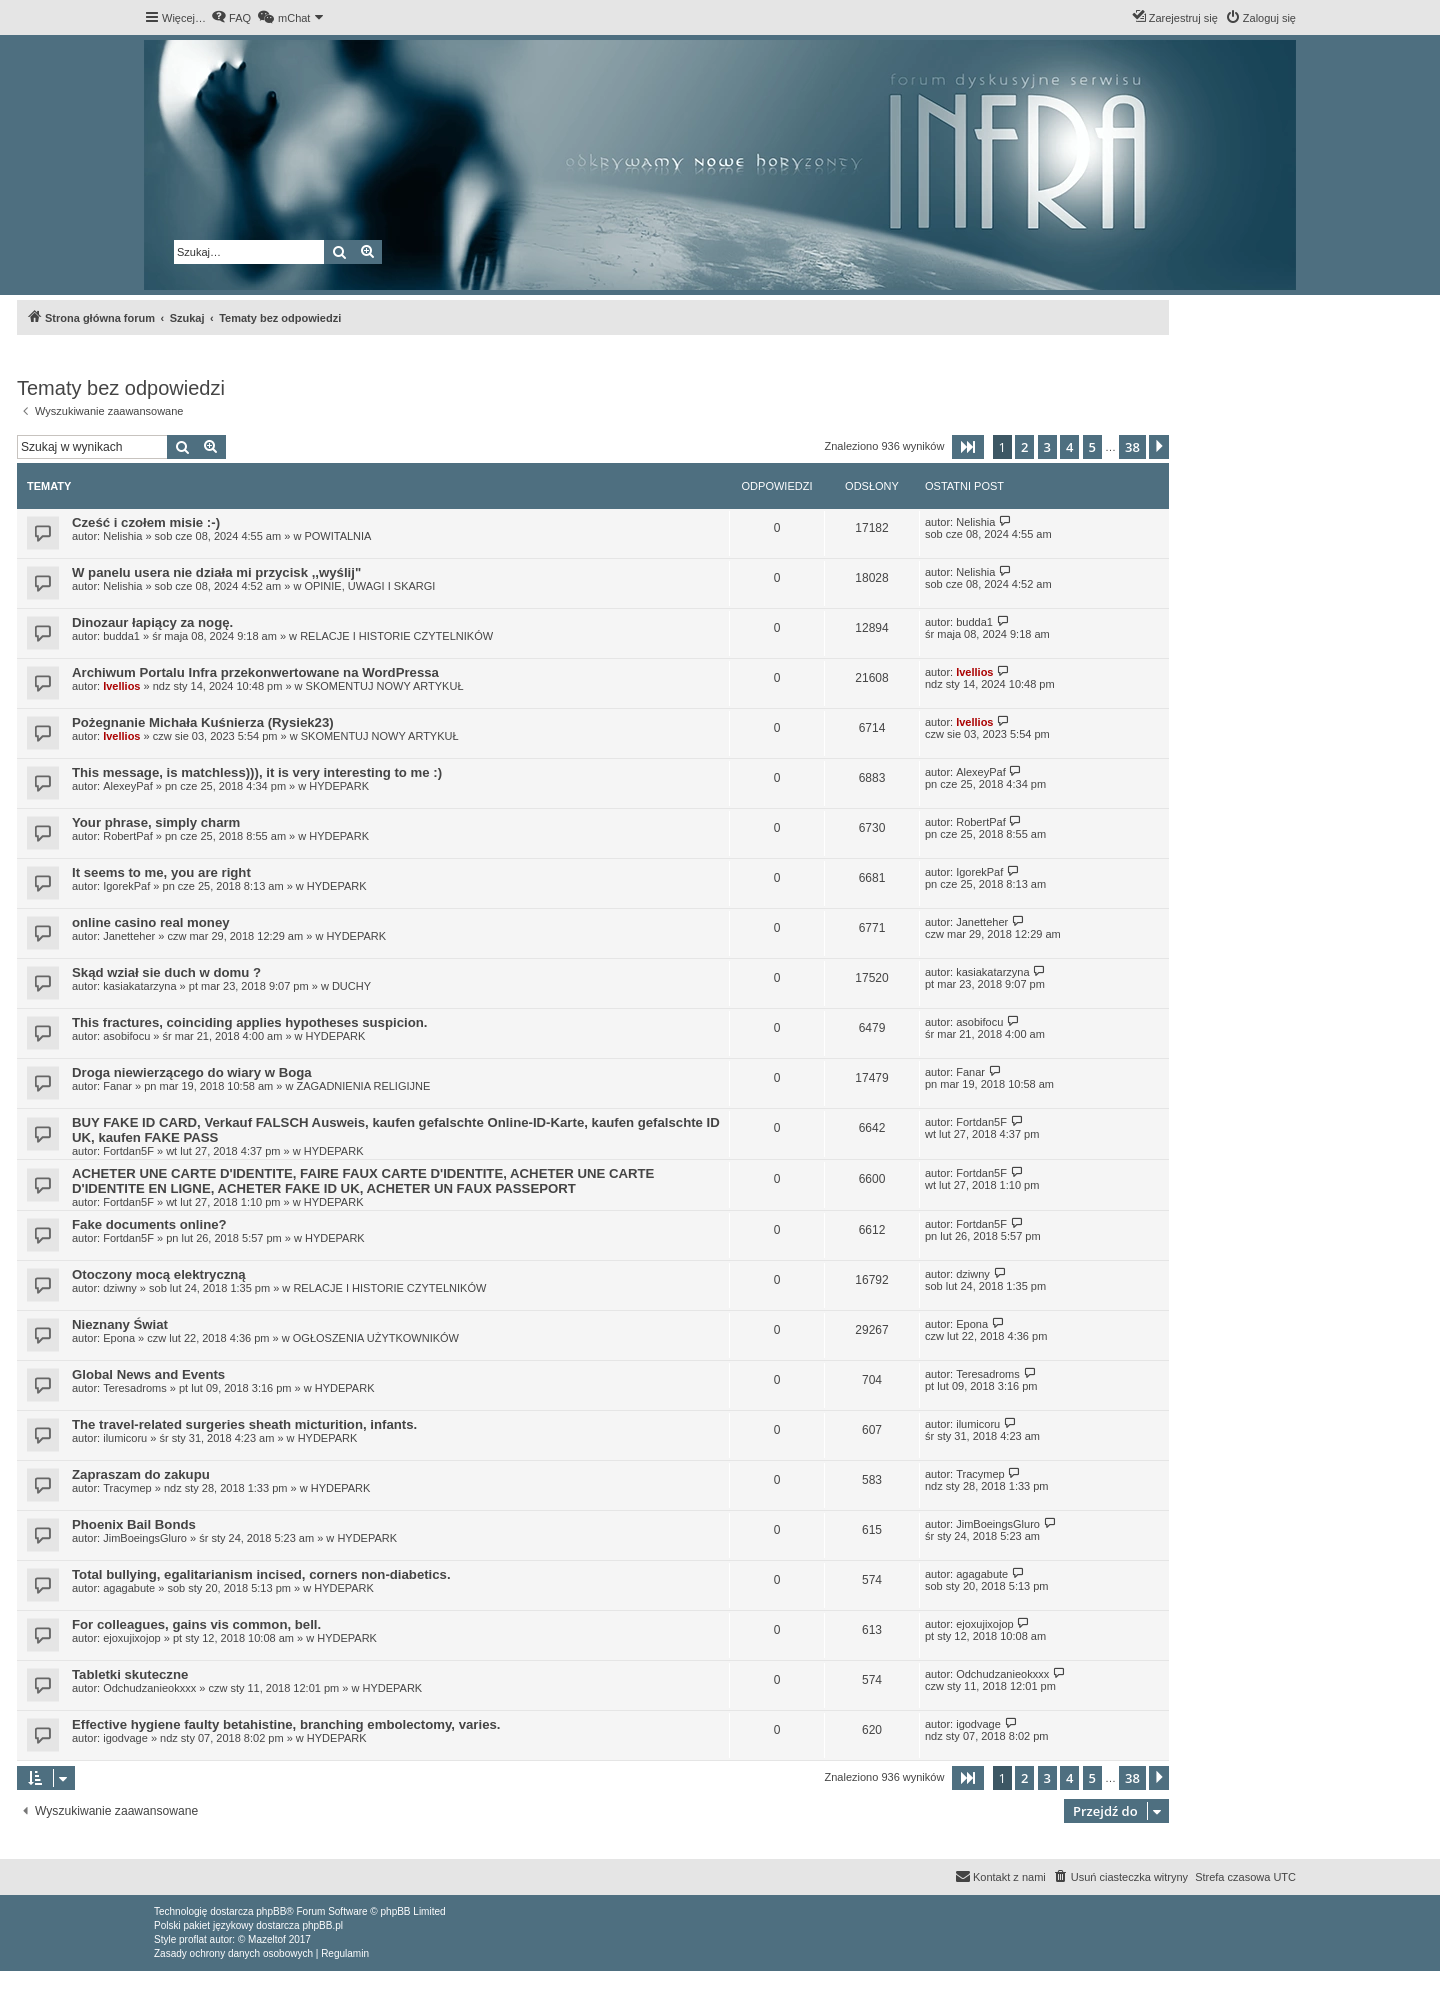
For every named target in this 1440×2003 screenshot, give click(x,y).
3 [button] (1047, 447)
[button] (968, 447)
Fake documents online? (149, 1224)
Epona (119, 1338)
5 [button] (1092, 447)
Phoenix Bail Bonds (134, 1524)
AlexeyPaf (128, 786)
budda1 (121, 636)
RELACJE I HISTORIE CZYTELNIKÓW (396, 636)
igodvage (125, 1738)
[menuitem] (231, 18)
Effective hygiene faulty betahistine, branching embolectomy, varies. (286, 1724)
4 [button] (1069, 447)
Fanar (117, 1086)
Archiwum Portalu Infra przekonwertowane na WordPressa (255, 672)
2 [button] (1024, 447)
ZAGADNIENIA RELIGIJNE (363, 1086)
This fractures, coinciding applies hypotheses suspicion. (249, 1022)
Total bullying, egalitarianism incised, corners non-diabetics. (261, 1574)
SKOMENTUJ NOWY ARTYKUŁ (385, 686)
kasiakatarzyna (139, 986)
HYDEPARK (339, 786)
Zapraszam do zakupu (141, 1474)
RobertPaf (128, 836)
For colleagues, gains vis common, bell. (196, 1624)
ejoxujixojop (131, 1638)
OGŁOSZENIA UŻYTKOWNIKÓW (376, 1338)
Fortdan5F (128, 1151)
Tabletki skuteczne (130, 1674)
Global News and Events (148, 1374)
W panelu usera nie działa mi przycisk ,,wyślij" (216, 572)
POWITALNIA (337, 536)
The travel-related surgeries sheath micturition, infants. (244, 1424)
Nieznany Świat (120, 1324)
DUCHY (351, 986)
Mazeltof (267, 1939)
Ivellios (121, 686)
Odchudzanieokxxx (149, 1688)
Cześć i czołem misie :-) (146, 522)
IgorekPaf (126, 886)
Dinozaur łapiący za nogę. (152, 622)
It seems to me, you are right (161, 872)
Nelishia (122, 536)
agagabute (129, 1588)
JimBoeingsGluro (145, 1538)
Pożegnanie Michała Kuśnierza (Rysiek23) (203, 722)
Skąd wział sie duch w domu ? (166, 972)
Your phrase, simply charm (156, 822)
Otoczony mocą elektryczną (159, 1274)
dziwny (120, 1288)
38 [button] (1132, 447)
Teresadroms (135, 1388)
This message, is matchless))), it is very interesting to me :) (257, 772)
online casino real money (151, 922)
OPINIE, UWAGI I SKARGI (369, 586)
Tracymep (127, 1488)
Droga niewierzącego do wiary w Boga (192, 1072)
